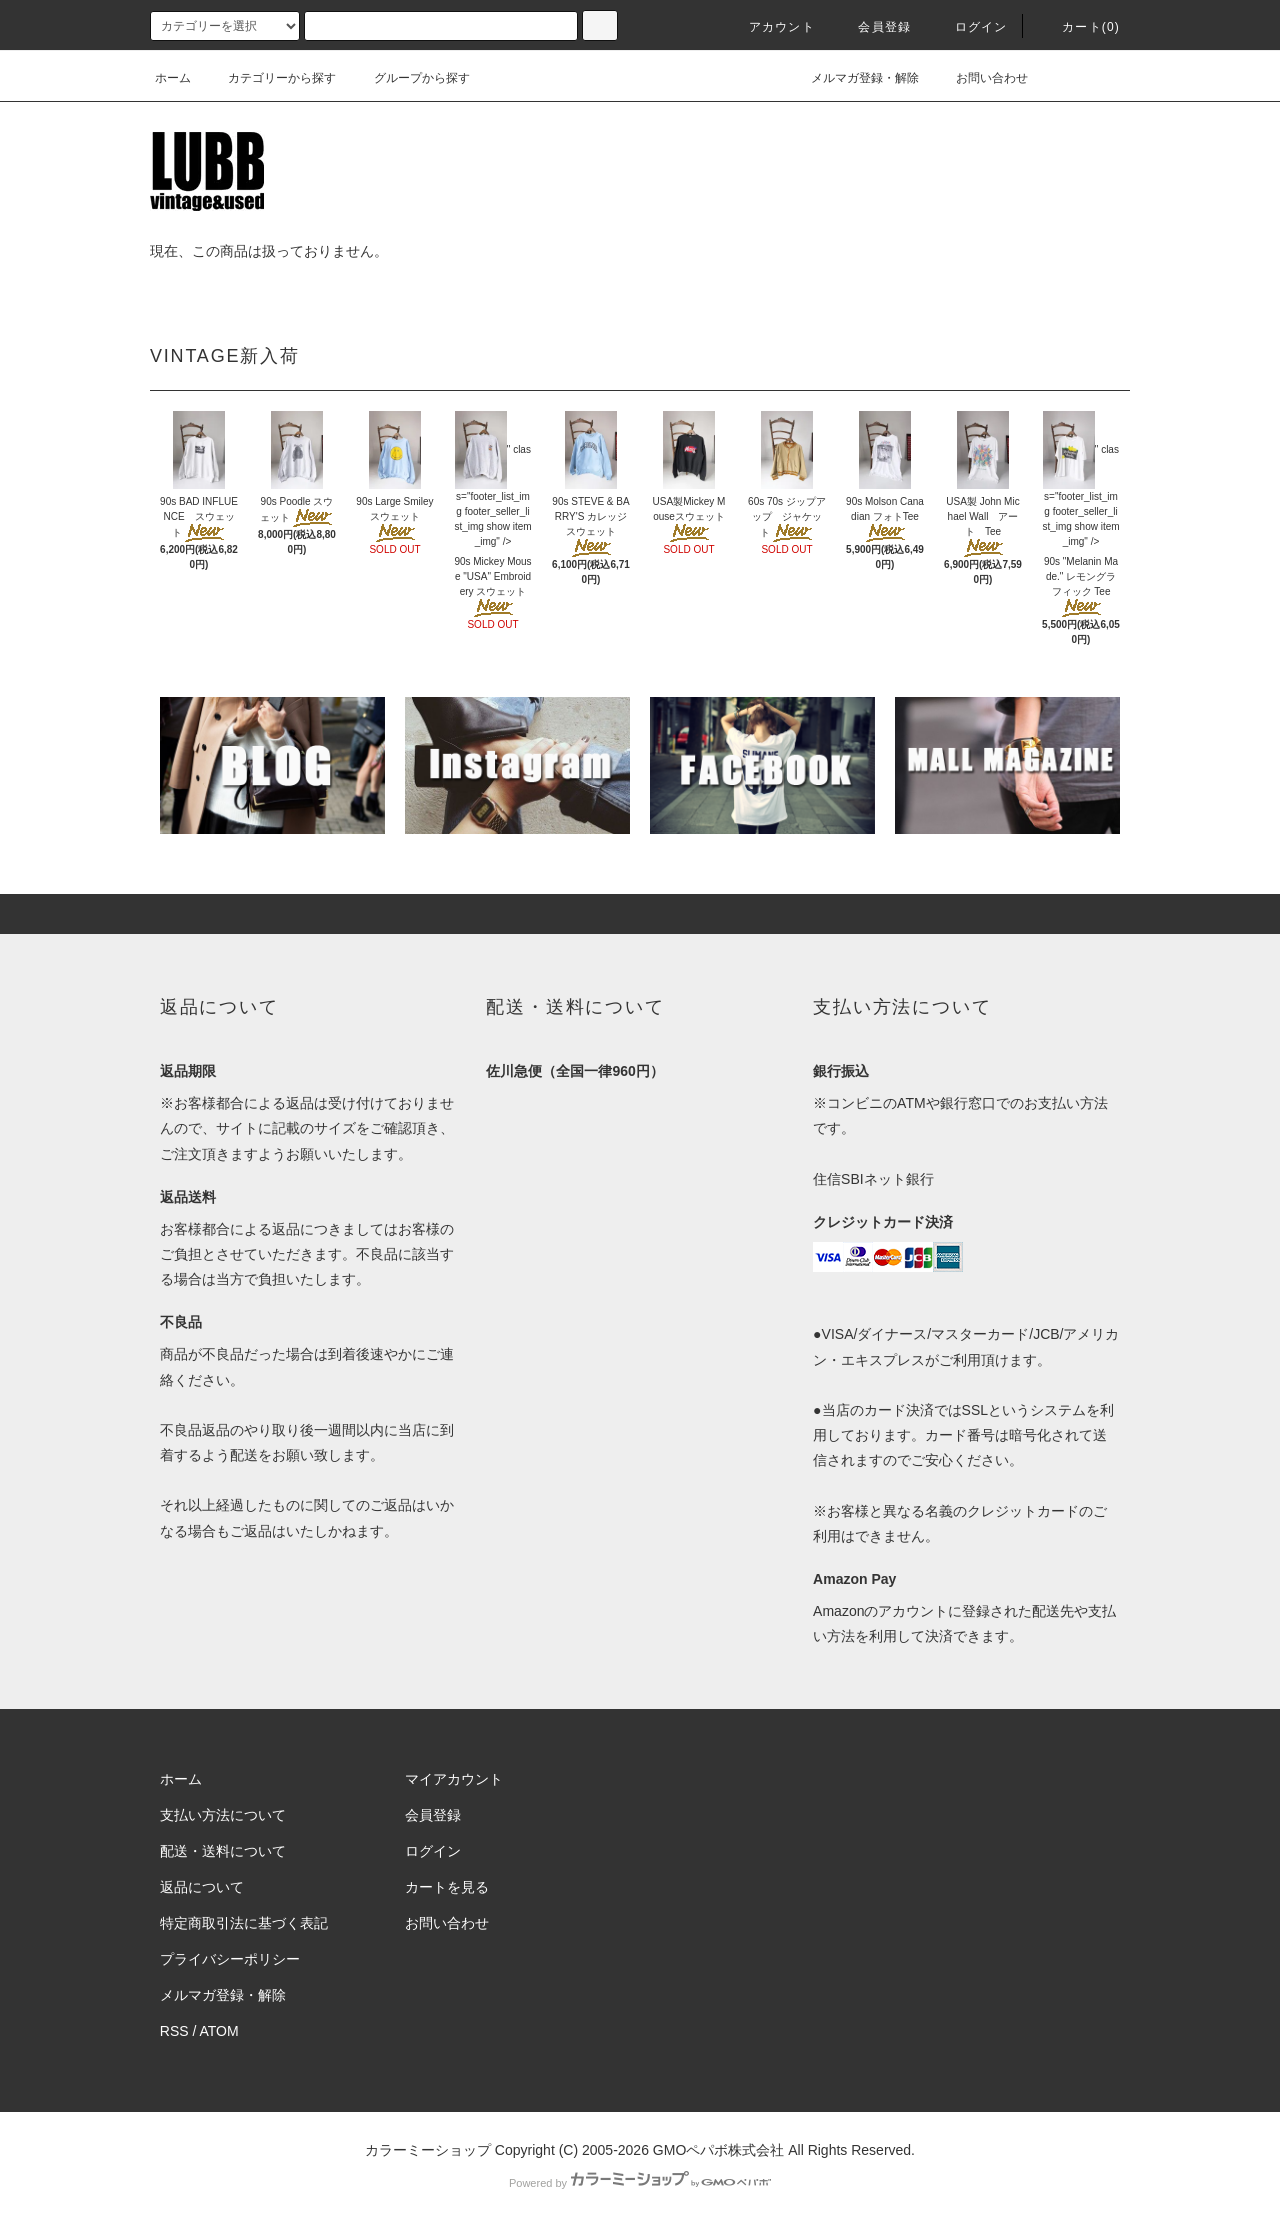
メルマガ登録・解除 (853, 78)
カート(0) (1079, 27)
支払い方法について (223, 1815)
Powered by (640, 2183)
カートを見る (447, 1887)
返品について (202, 1887)
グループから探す (410, 78)
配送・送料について (223, 1851)
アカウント (770, 27)
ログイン (969, 27)
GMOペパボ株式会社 (718, 2150)
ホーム (173, 78)
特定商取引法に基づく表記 (244, 1923)
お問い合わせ (980, 78)
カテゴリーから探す (270, 78)
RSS (174, 2031)
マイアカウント (454, 1779)
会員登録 (872, 27)
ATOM (219, 2031)
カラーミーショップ (428, 2150)
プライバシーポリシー (230, 1959)
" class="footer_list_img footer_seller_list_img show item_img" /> (492, 495)
